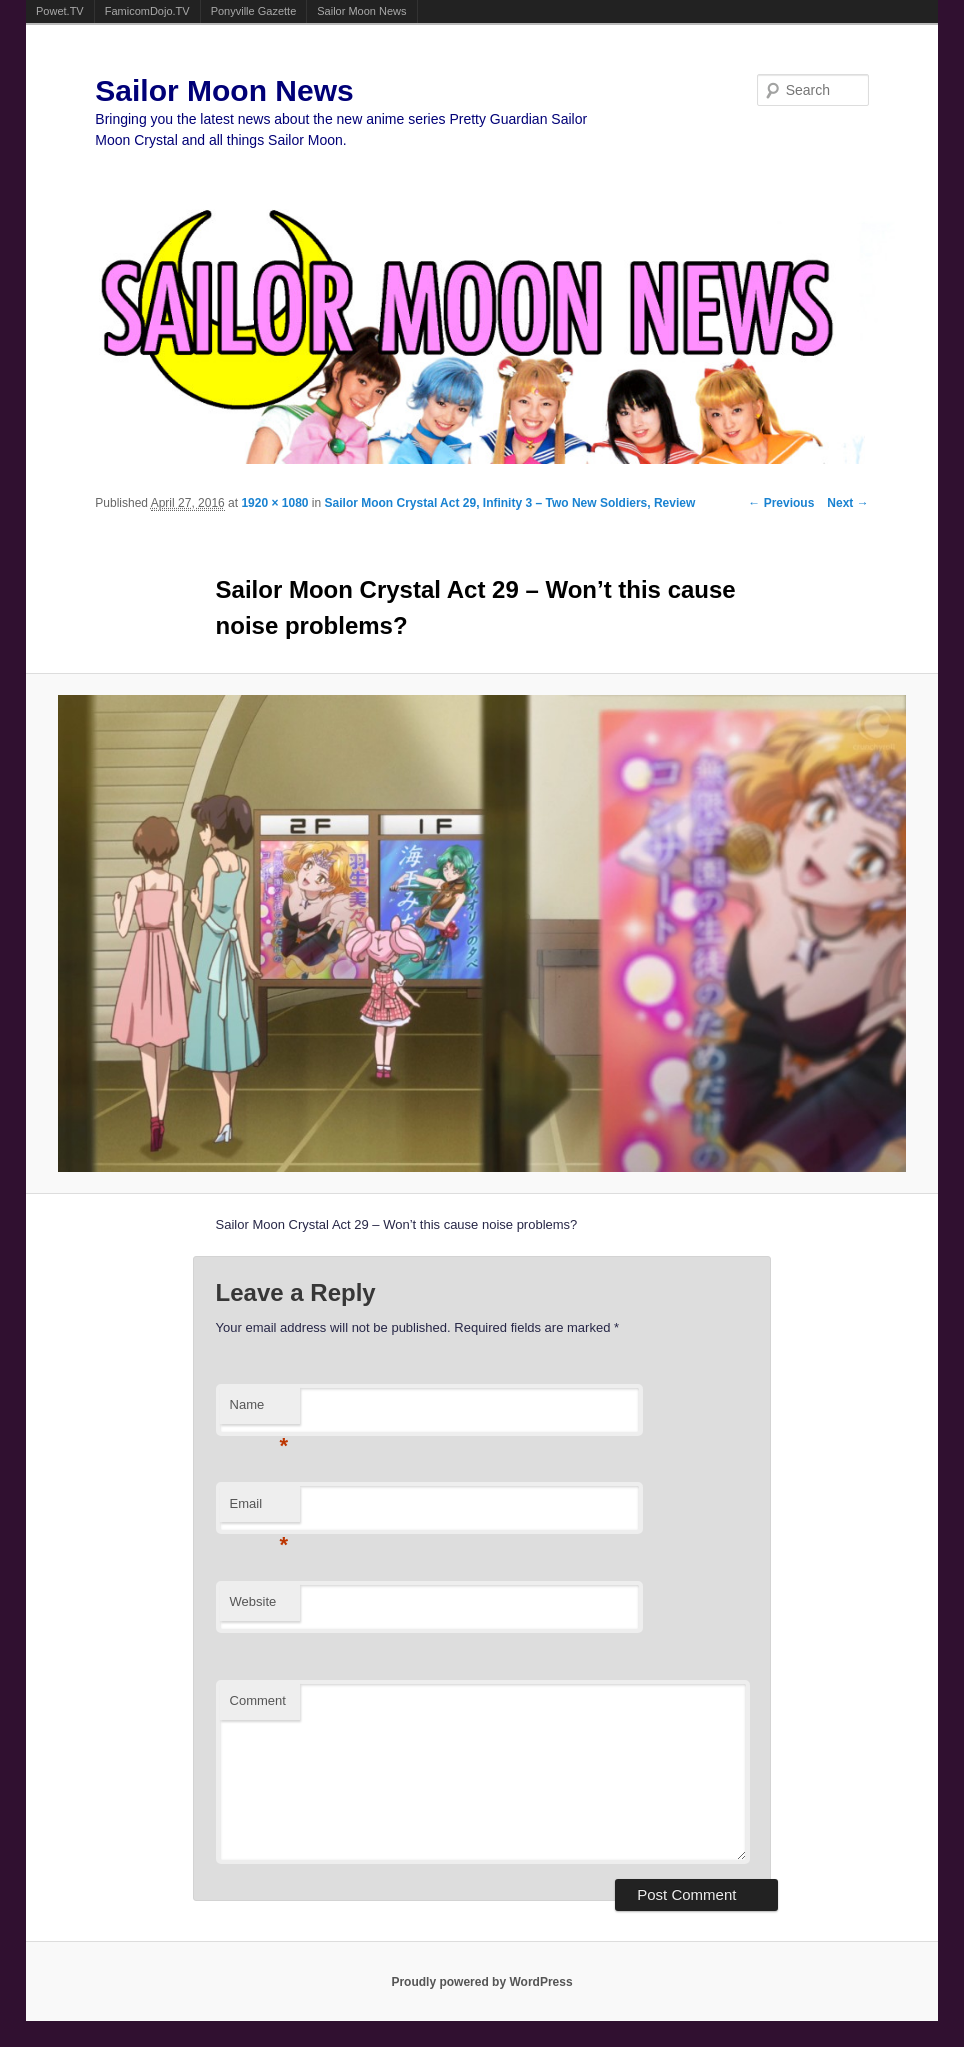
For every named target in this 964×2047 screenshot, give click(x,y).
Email (259, 1509)
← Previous (781, 503)
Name (259, 1410)
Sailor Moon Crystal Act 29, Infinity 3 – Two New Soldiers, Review (510, 503)
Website (253, 1601)
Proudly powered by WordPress (481, 1982)
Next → (847, 503)
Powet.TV (60, 11)
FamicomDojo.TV (147, 11)
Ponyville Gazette (254, 11)
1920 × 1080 (274, 503)
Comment (258, 1700)
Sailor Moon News (361, 11)
